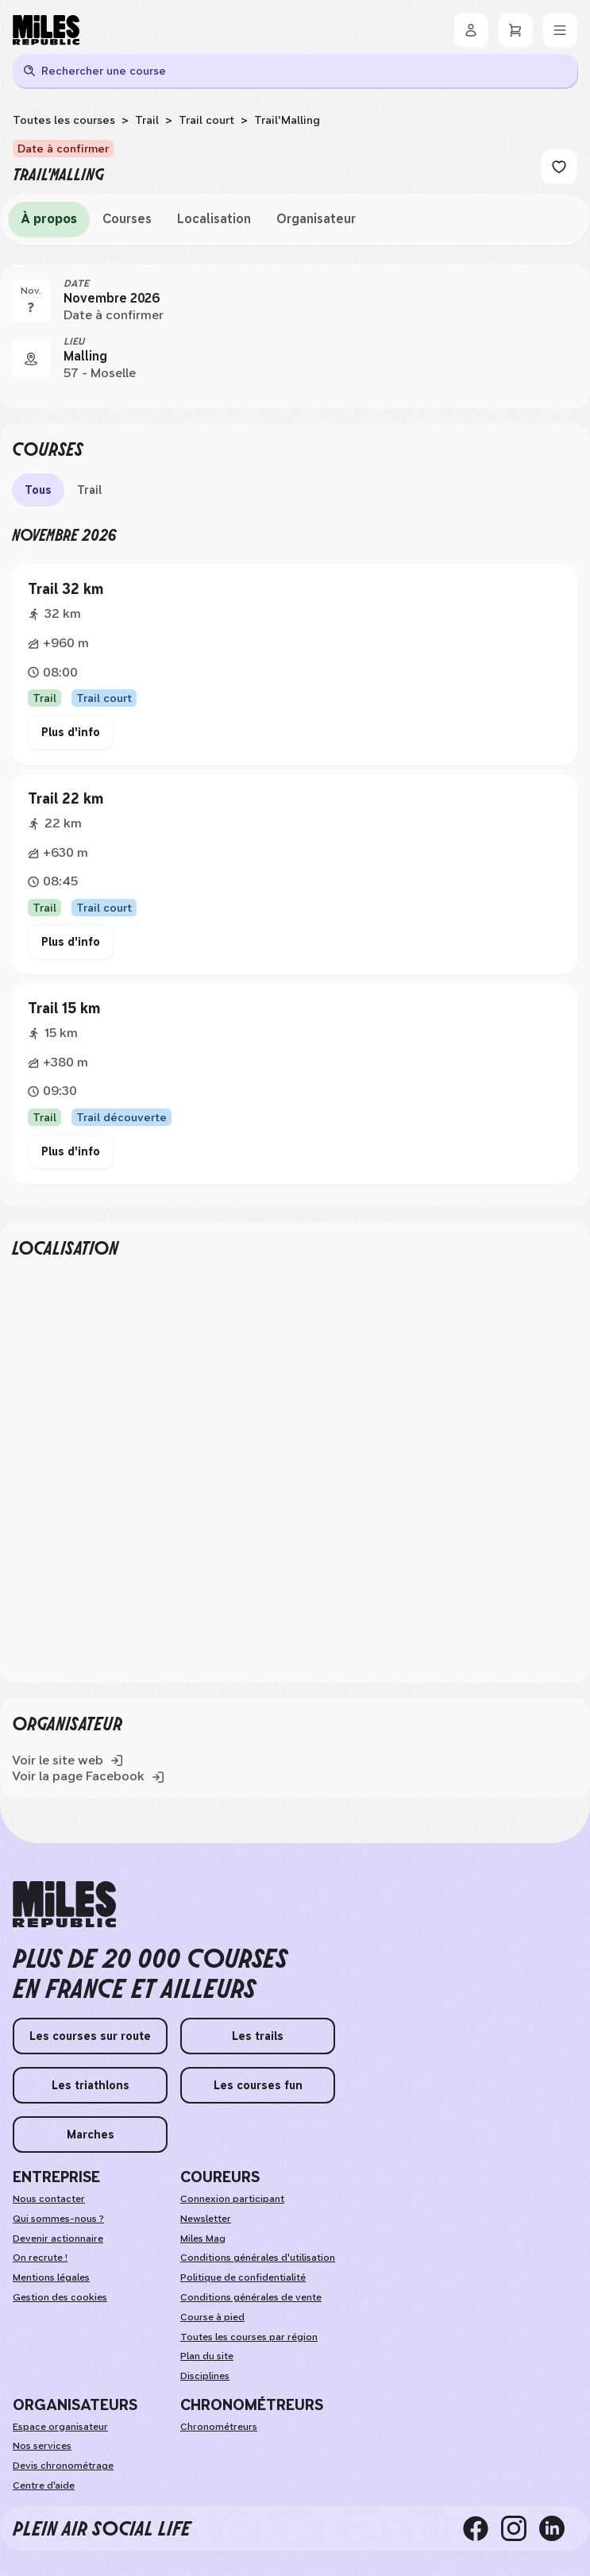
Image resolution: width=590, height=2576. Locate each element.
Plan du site (206, 2356)
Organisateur (316, 218)
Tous (38, 490)
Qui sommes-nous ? (58, 2218)
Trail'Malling (287, 120)
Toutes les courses (64, 120)
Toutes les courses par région (249, 2337)
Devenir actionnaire (58, 2238)
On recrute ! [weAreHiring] (40, 2257)
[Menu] (559, 30)
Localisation (214, 218)
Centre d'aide (44, 2485)
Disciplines (204, 2375)
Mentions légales (51, 2277)
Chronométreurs (218, 2426)
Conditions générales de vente (251, 2297)
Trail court (206, 120)
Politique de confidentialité (243, 2277)
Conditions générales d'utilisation (257, 2257)
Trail (147, 120)
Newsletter (205, 2218)
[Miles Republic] (46, 30)
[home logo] (64, 1904)
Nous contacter (49, 2198)
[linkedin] (558, 2528)
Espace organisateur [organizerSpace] (60, 2426)
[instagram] (520, 2528)
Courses (127, 218)
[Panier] (515, 30)
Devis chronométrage (63, 2465)
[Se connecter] (470, 30)
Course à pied (212, 2317)
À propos (49, 218)
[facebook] (482, 2528)
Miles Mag (203, 2238)
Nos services (42, 2445)
